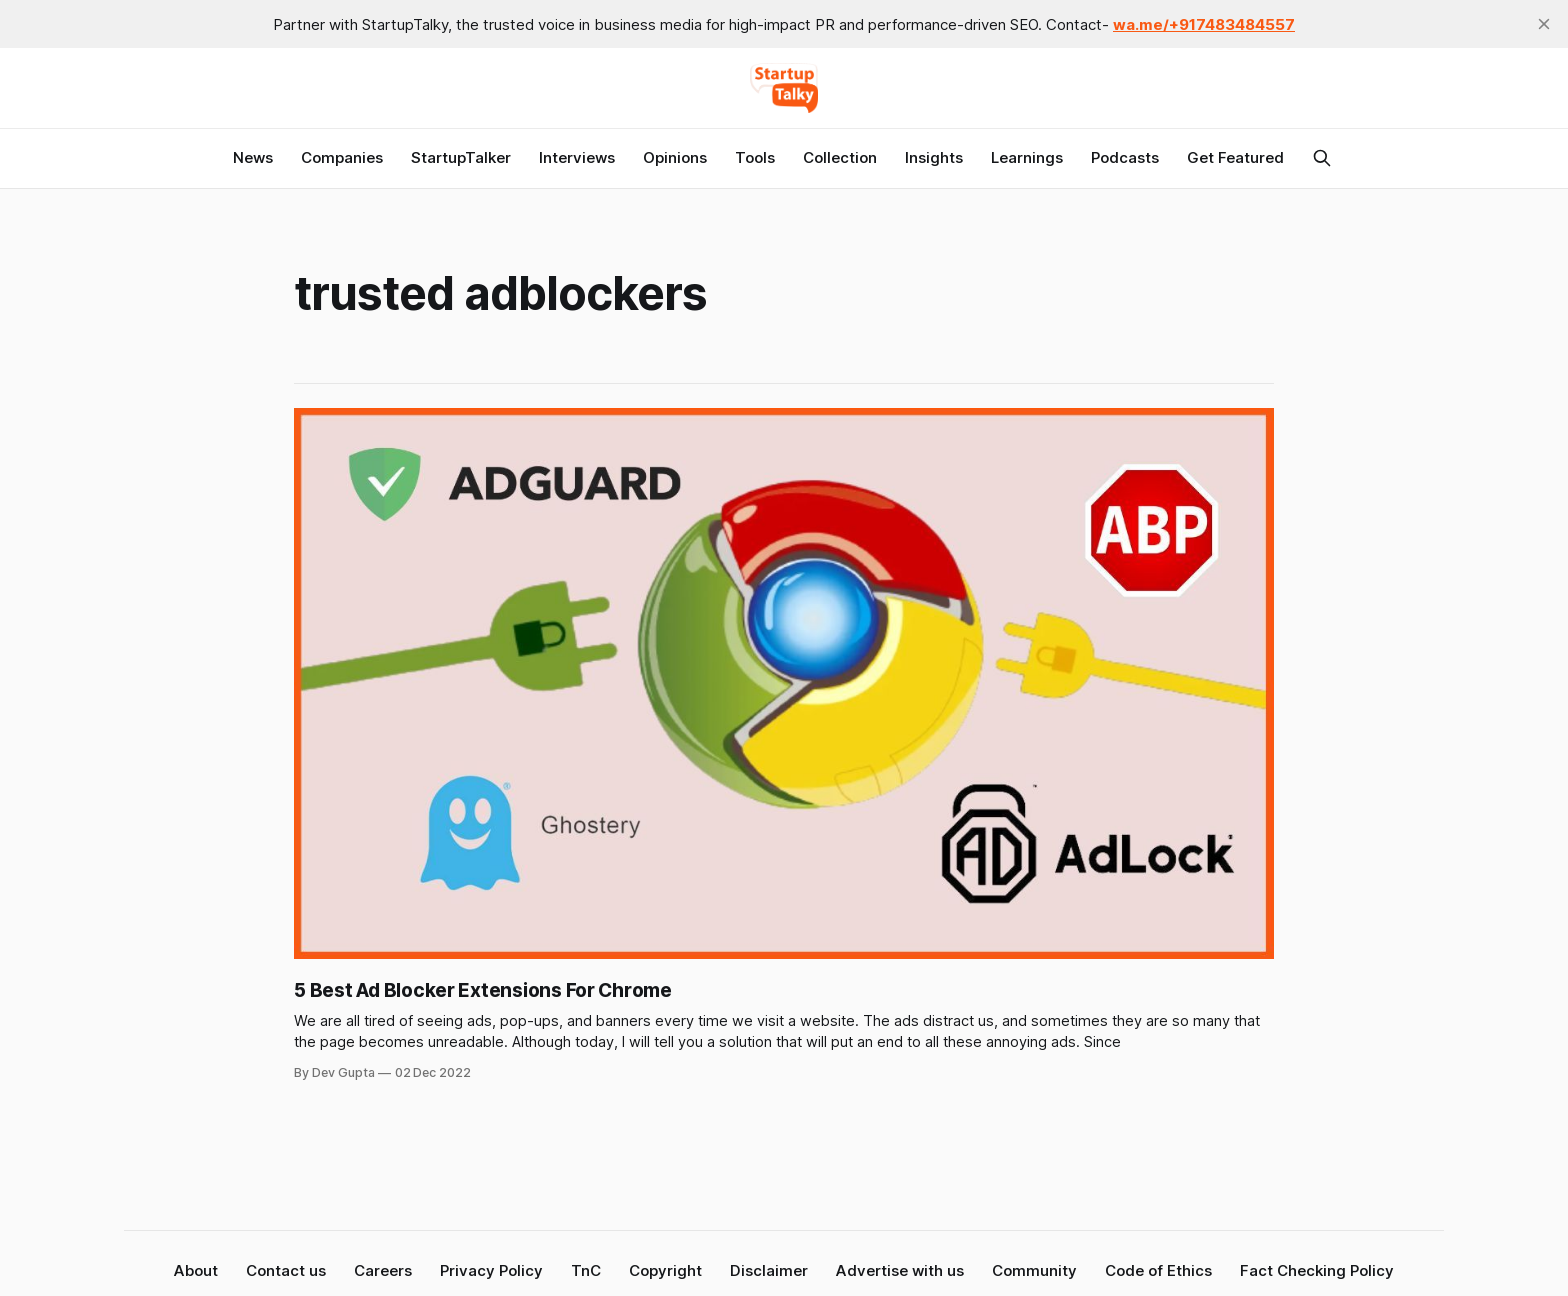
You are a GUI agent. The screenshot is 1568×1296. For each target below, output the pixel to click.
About (196, 1270)
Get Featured (1235, 157)
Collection (840, 157)
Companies (342, 157)
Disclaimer (769, 1270)
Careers (383, 1270)
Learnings (1027, 157)
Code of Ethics (1158, 1270)
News (253, 157)
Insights (934, 157)
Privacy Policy (491, 1270)
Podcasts (1125, 157)
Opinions (675, 157)
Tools (755, 157)
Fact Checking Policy (1317, 1270)
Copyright (665, 1270)
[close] (1544, 24)
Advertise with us (900, 1270)
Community (1034, 1270)
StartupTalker (461, 157)
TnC (586, 1270)
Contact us (286, 1270)
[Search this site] (1322, 158)
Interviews (577, 157)
